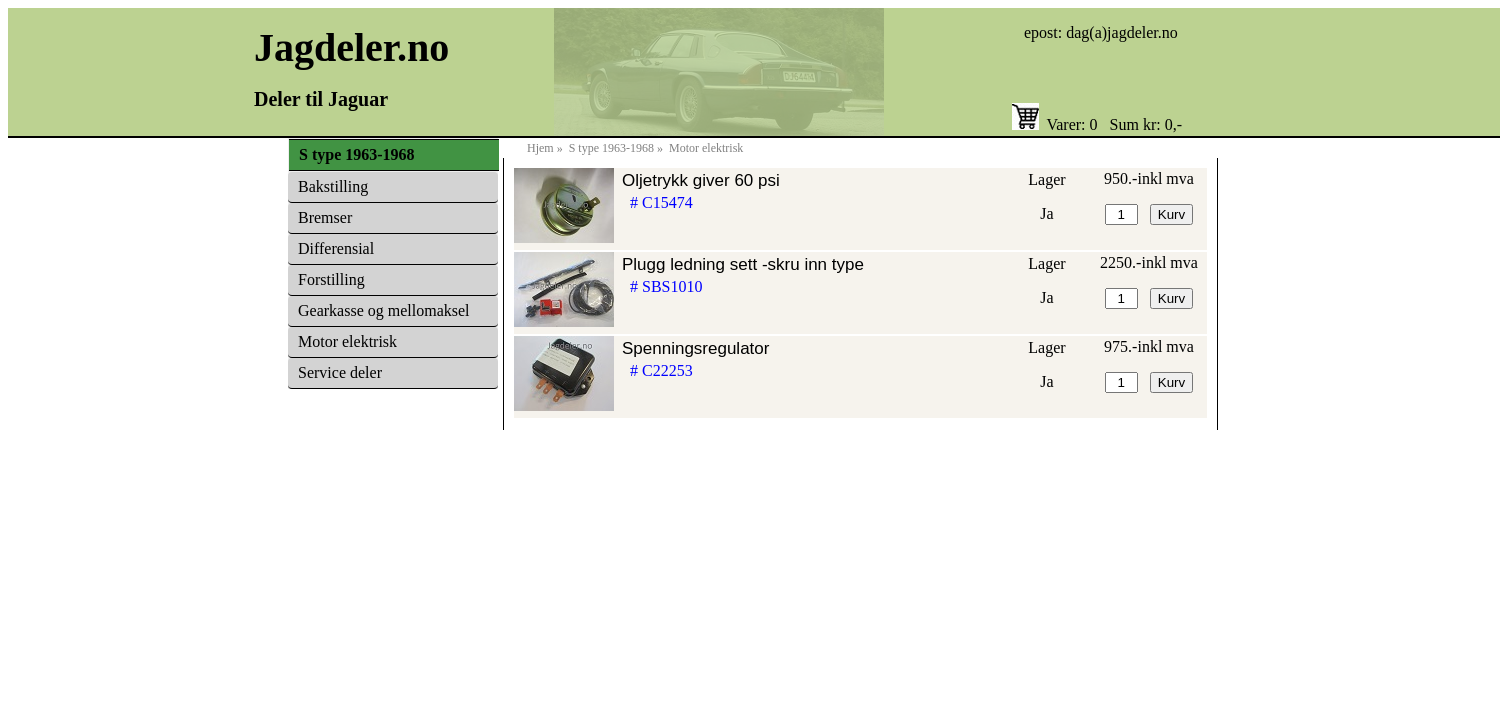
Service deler (340, 372)
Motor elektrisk (347, 341)
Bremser (325, 217)
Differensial (336, 248)
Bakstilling (333, 186)
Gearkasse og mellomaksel (384, 310)
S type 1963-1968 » (617, 148)
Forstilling (331, 279)
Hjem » (546, 148)
